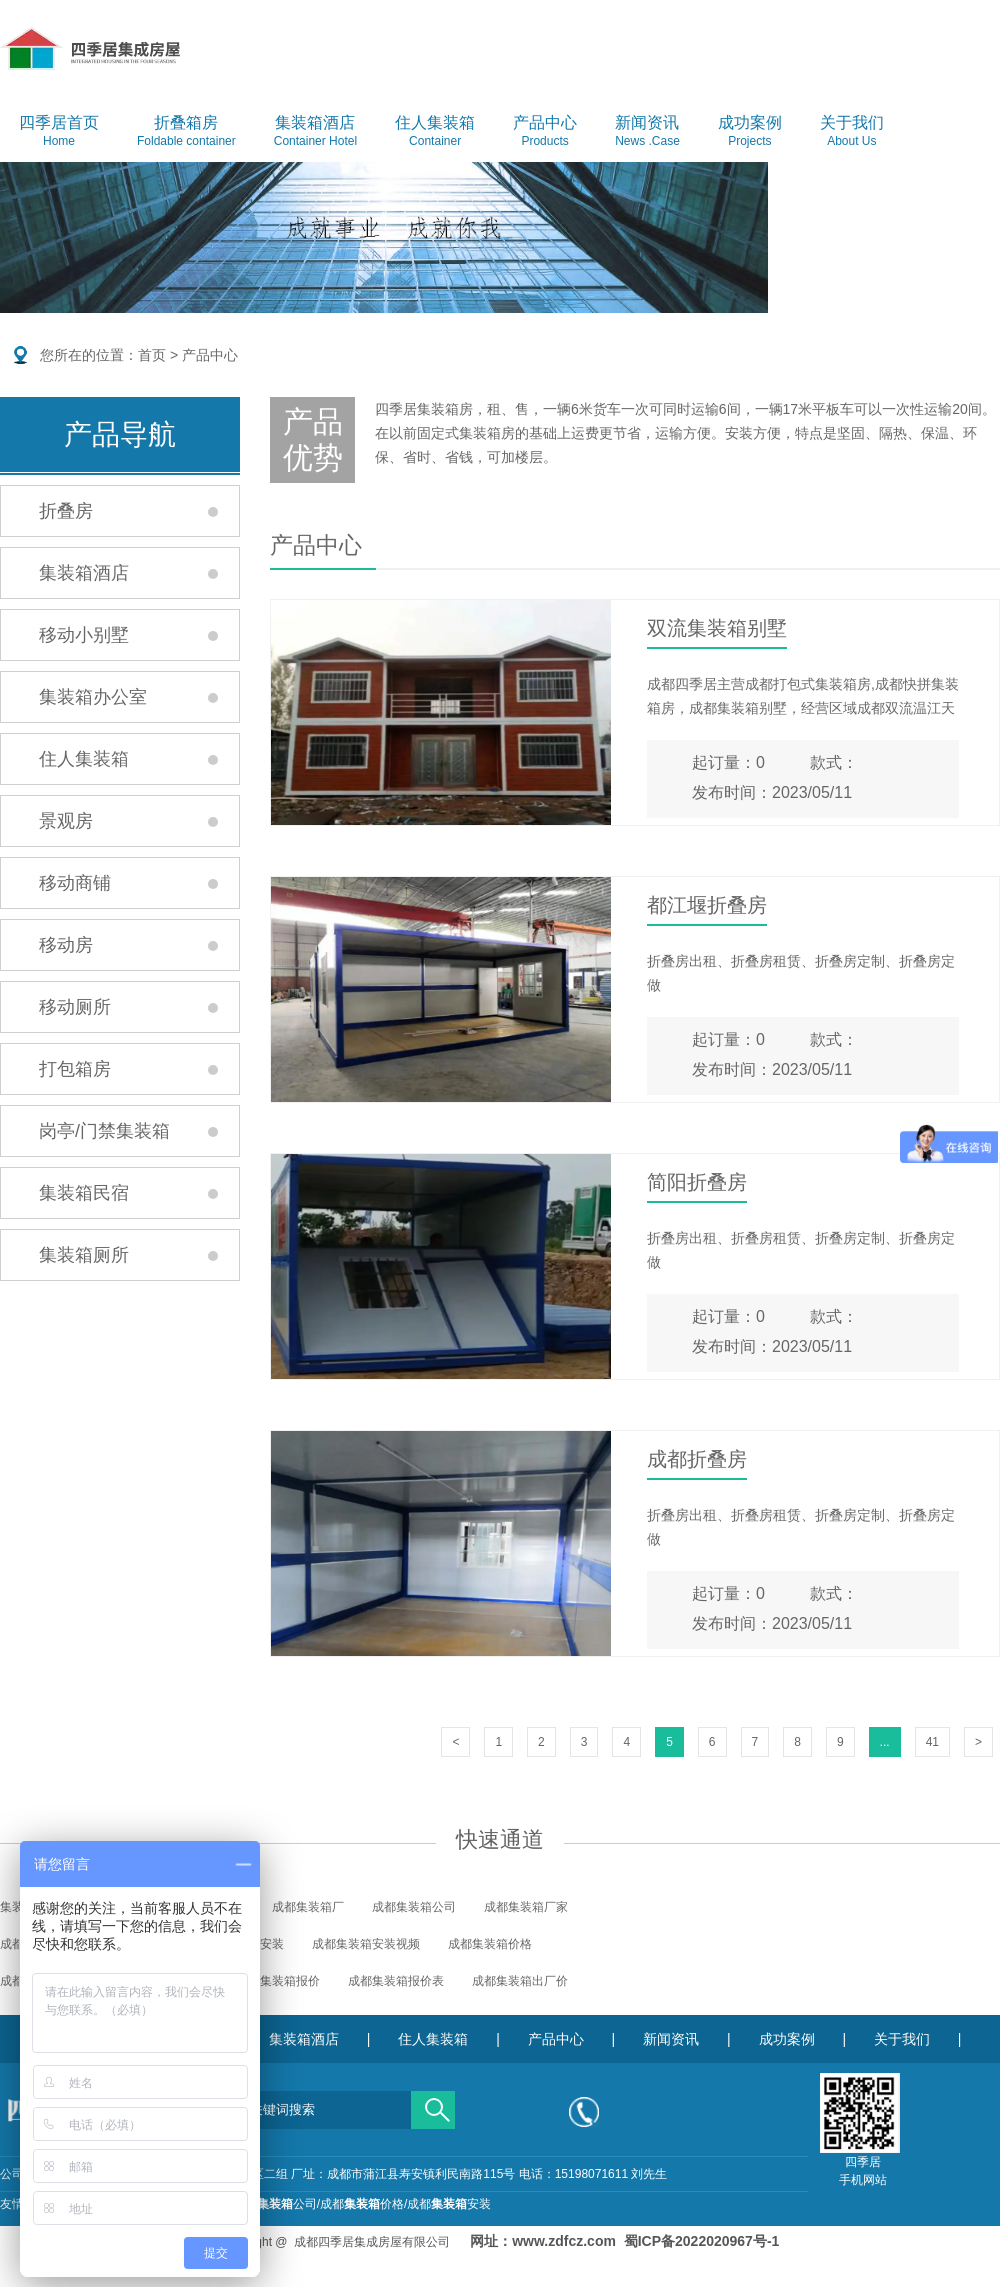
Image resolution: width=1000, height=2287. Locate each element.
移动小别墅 (84, 635)
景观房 (66, 821)
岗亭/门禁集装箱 (104, 1131)
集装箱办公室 (93, 697)
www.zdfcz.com (564, 2241)
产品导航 (120, 434)
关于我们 (852, 132)
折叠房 (66, 511)
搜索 (433, 2103)
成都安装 (449, 2204)
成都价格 (362, 2204)
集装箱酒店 (315, 132)
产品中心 (545, 132)
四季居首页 (59, 132)
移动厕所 (75, 1007)
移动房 (66, 945)
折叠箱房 (186, 132)
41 (932, 1742)
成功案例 (750, 132)
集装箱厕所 (84, 1255)
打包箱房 (75, 1069)
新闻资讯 (647, 132)
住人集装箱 (435, 132)
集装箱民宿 (84, 1193)
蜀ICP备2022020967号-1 (702, 2241)
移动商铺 (75, 883)
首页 (152, 355)
